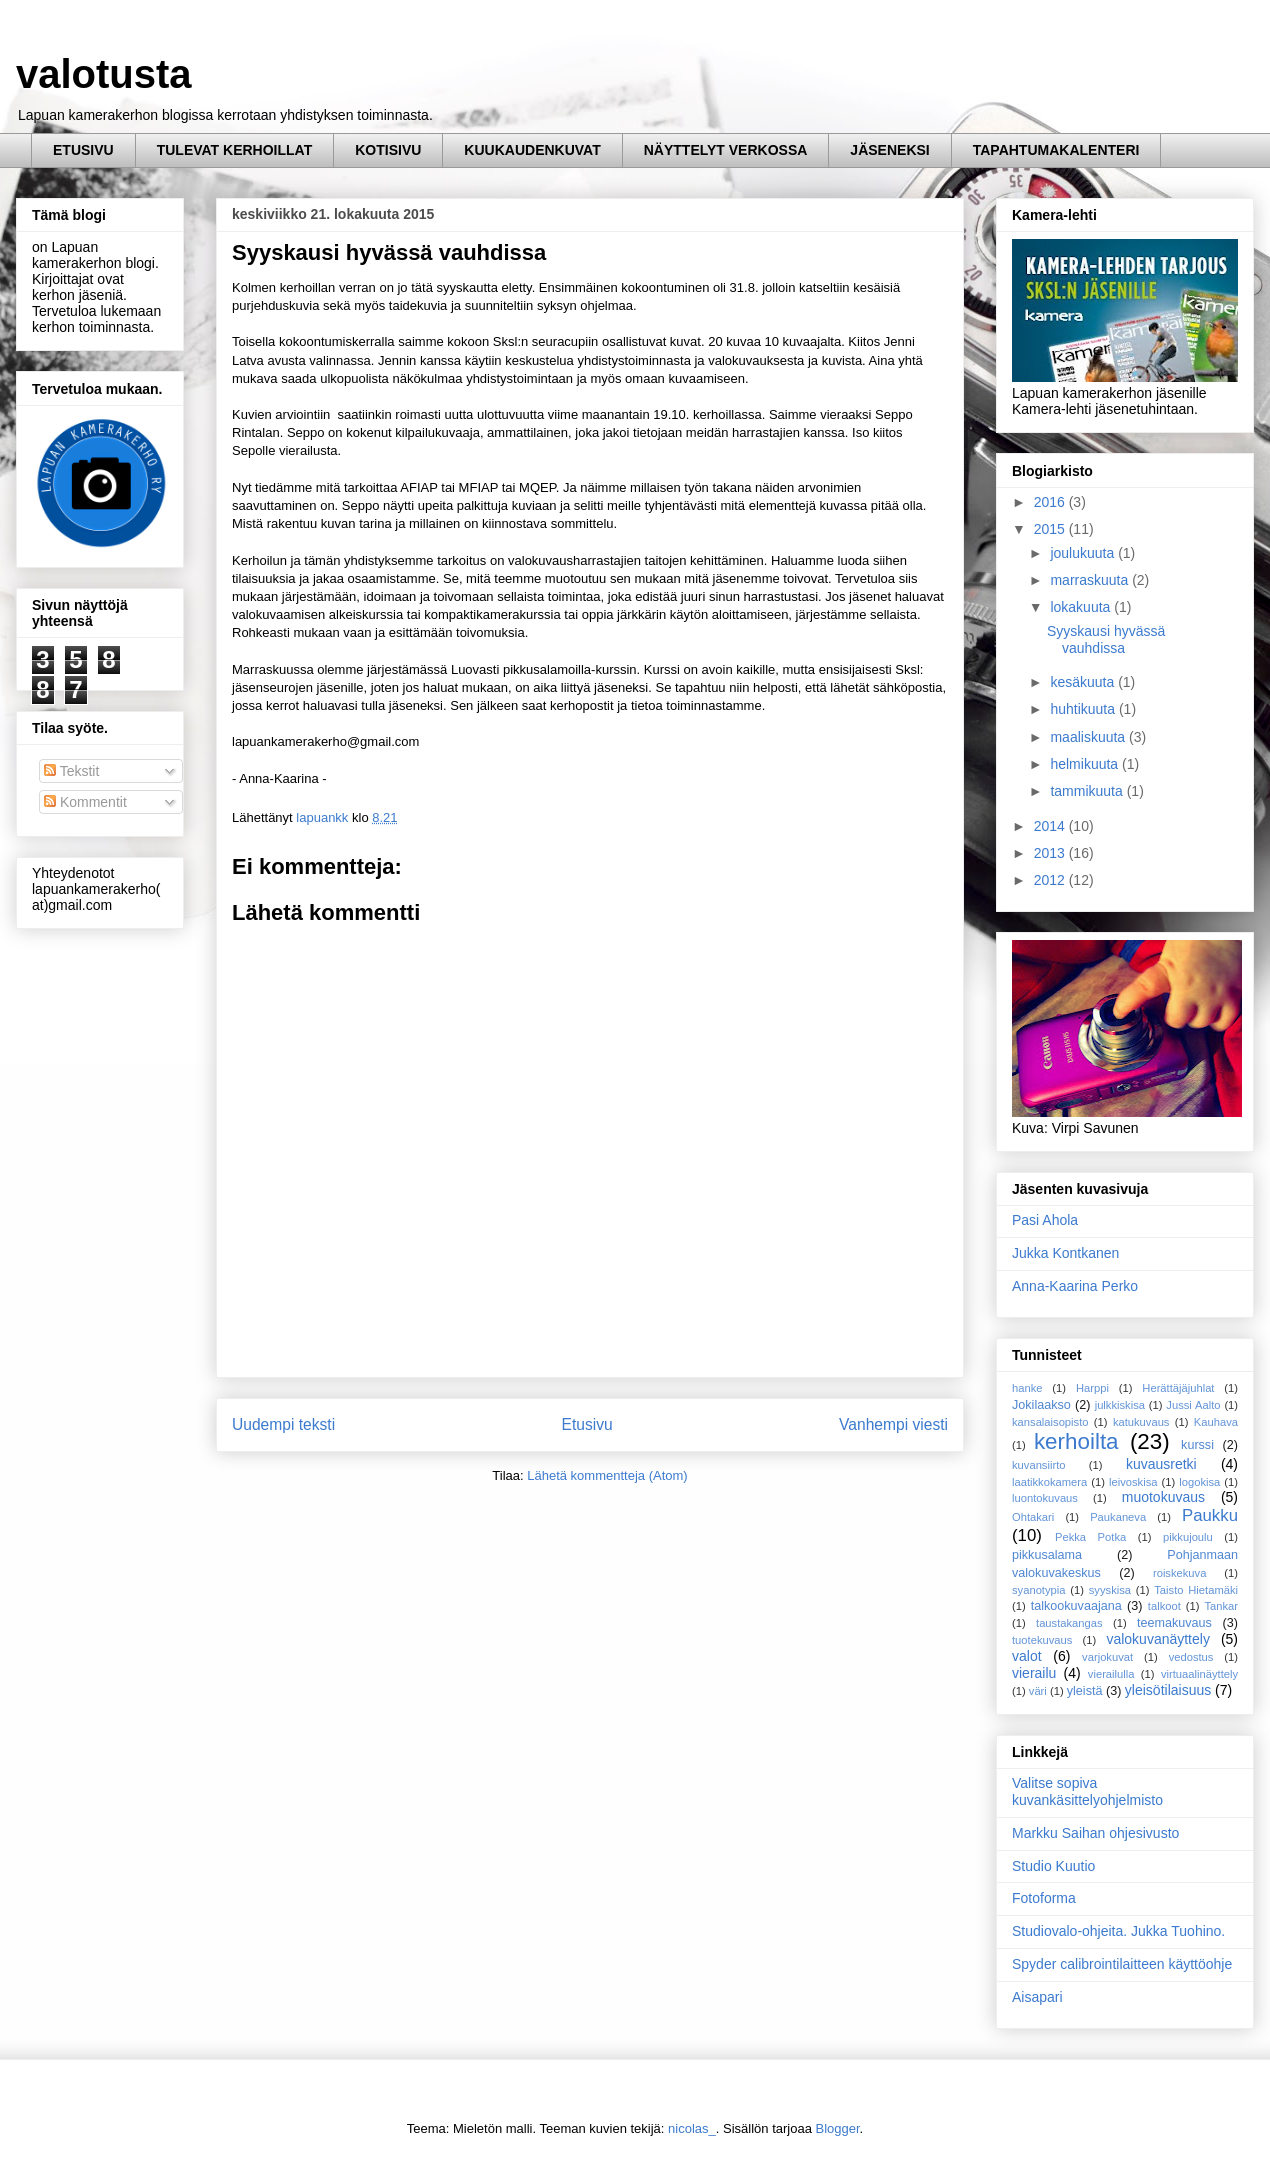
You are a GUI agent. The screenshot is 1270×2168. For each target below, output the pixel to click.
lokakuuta (1082, 607)
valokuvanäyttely (1158, 1639)
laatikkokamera (1049, 1482)
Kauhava (1216, 1422)
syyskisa (1110, 1590)
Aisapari (1037, 1997)
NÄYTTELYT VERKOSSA (726, 150)
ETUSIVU (83, 150)
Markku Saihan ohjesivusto (1095, 1833)
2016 (1051, 502)
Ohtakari (1033, 1517)
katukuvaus (1141, 1422)
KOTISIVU (388, 150)
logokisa (1199, 1482)
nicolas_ (692, 2128)
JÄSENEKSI (889, 150)
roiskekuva (1179, 1573)
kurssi (1197, 1445)
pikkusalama (1047, 1555)
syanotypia (1039, 1590)
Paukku (1210, 1515)
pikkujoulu (1188, 1537)
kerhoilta (1076, 1441)
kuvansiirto (1038, 1465)
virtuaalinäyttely (1199, 1674)
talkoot (1164, 1606)
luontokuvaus (1045, 1498)
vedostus (1191, 1657)
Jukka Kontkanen (1065, 1253)
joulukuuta (1084, 553)
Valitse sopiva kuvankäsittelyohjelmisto (1087, 1791)
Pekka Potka (1090, 1537)
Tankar (1221, 1606)
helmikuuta (1086, 764)
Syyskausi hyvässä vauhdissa (1106, 639)
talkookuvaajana (1076, 1606)
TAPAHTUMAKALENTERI (1056, 150)
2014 (1051, 826)
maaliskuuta (1089, 737)
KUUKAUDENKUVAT (532, 150)
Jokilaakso (1041, 1405)
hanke (1027, 1388)
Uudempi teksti (283, 1424)
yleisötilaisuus (1168, 1690)
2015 (1051, 529)
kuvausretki (1161, 1464)
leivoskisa (1133, 1482)
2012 (1051, 880)
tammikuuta (1088, 791)
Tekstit (71, 771)
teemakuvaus (1174, 1623)
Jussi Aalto (1193, 1405)
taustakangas (1069, 1623)
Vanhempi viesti (893, 1424)
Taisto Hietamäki (1196, 1590)
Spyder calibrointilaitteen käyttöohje (1122, 1964)
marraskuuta (1091, 580)
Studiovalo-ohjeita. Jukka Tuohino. (1118, 1931)
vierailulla (1111, 1674)
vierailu (1034, 1673)
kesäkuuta (1084, 682)
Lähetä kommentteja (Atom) (607, 1475)
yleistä (1085, 1691)
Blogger (838, 2128)
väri (1038, 1691)
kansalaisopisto (1050, 1422)
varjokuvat (1107, 1657)
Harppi (1092, 1388)
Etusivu (587, 1424)
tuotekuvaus (1042, 1640)
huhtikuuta (1084, 709)
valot (1027, 1656)
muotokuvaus (1163, 1497)
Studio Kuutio (1053, 1866)
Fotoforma (1044, 1898)
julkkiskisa (1120, 1405)
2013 (1051, 853)
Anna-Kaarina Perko (1075, 1286)
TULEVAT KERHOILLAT (235, 150)
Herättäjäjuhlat (1178, 1388)
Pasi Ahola (1045, 1220)
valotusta (104, 74)
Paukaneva (1118, 1517)
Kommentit (85, 802)
